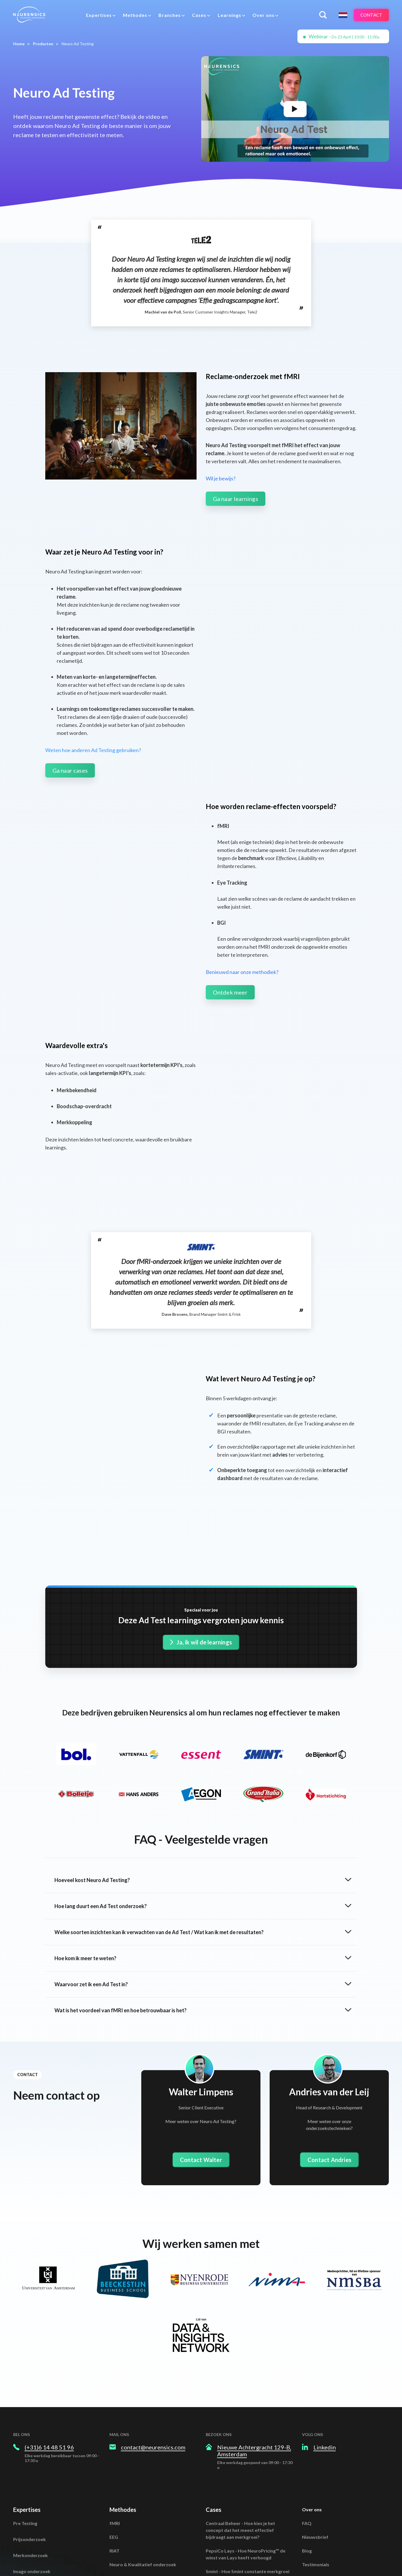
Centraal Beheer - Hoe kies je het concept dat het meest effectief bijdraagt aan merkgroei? (240, 2438)
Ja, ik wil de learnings (201, 1551)
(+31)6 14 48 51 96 (49, 2356)
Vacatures (313, 2487)
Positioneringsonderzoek (40, 2496)
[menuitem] (99, 15)
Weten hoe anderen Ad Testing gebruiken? (93, 750)
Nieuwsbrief (315, 2445)
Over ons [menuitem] (262, 15)
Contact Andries (329, 2068)
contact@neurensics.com (153, 2356)
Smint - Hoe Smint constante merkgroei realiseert (247, 2483)
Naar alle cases (222, 2521)
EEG (113, 2445)
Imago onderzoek (31, 2480)
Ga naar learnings (235, 498)
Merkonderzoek (30, 2464)
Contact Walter (201, 2068)
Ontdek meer (230, 992)
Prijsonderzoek (29, 2448)
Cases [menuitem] (198, 15)
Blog (307, 2459)
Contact (370, 15)
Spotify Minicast (319, 2500)
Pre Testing (25, 2432)
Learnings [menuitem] (228, 15)
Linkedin (324, 2356)
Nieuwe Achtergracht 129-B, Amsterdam (254, 2359)
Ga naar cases (70, 770)
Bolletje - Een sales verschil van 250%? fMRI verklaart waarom (246, 2504)
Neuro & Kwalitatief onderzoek (142, 2473)
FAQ (306, 2432)
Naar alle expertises (34, 2512)
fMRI (114, 2432)
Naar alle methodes (130, 2487)
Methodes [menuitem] (134, 15)
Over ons (312, 2418)
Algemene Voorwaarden (328, 2516)
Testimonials (315, 2473)
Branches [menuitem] (168, 15)
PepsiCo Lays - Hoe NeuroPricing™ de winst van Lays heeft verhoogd (245, 2463)
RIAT (114, 2459)
